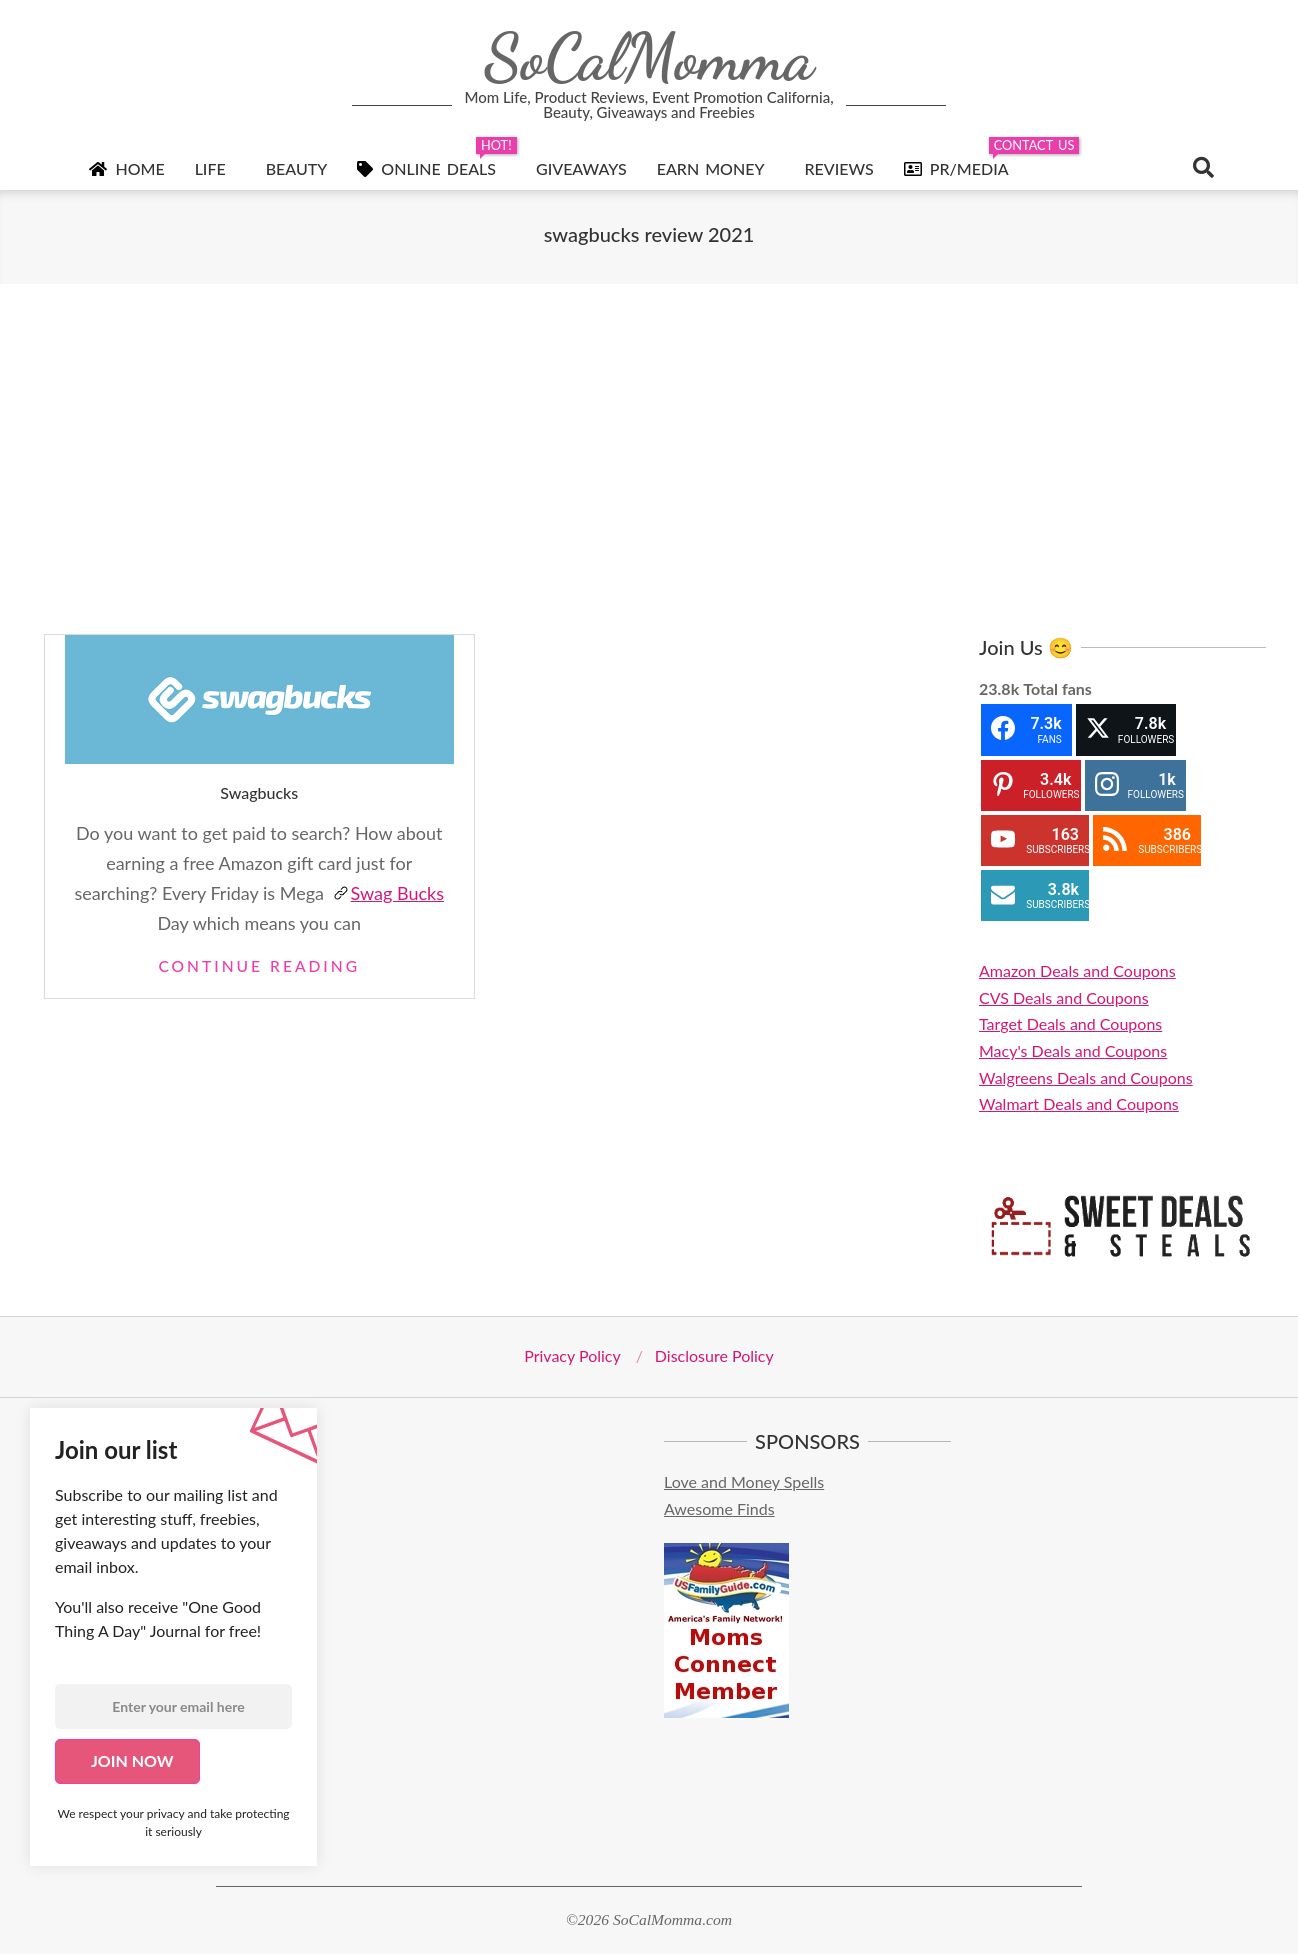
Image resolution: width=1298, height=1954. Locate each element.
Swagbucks (259, 792)
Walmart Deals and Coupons (1079, 1103)
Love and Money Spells (744, 1481)
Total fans (1057, 688)
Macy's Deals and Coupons (1073, 1050)
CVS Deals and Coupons (1064, 997)
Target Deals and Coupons (1070, 1023)
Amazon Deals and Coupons (1077, 970)
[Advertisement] (649, 459)
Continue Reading (259, 966)
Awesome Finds (719, 1508)
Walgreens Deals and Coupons (1086, 1077)
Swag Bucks (388, 893)
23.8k (999, 688)
